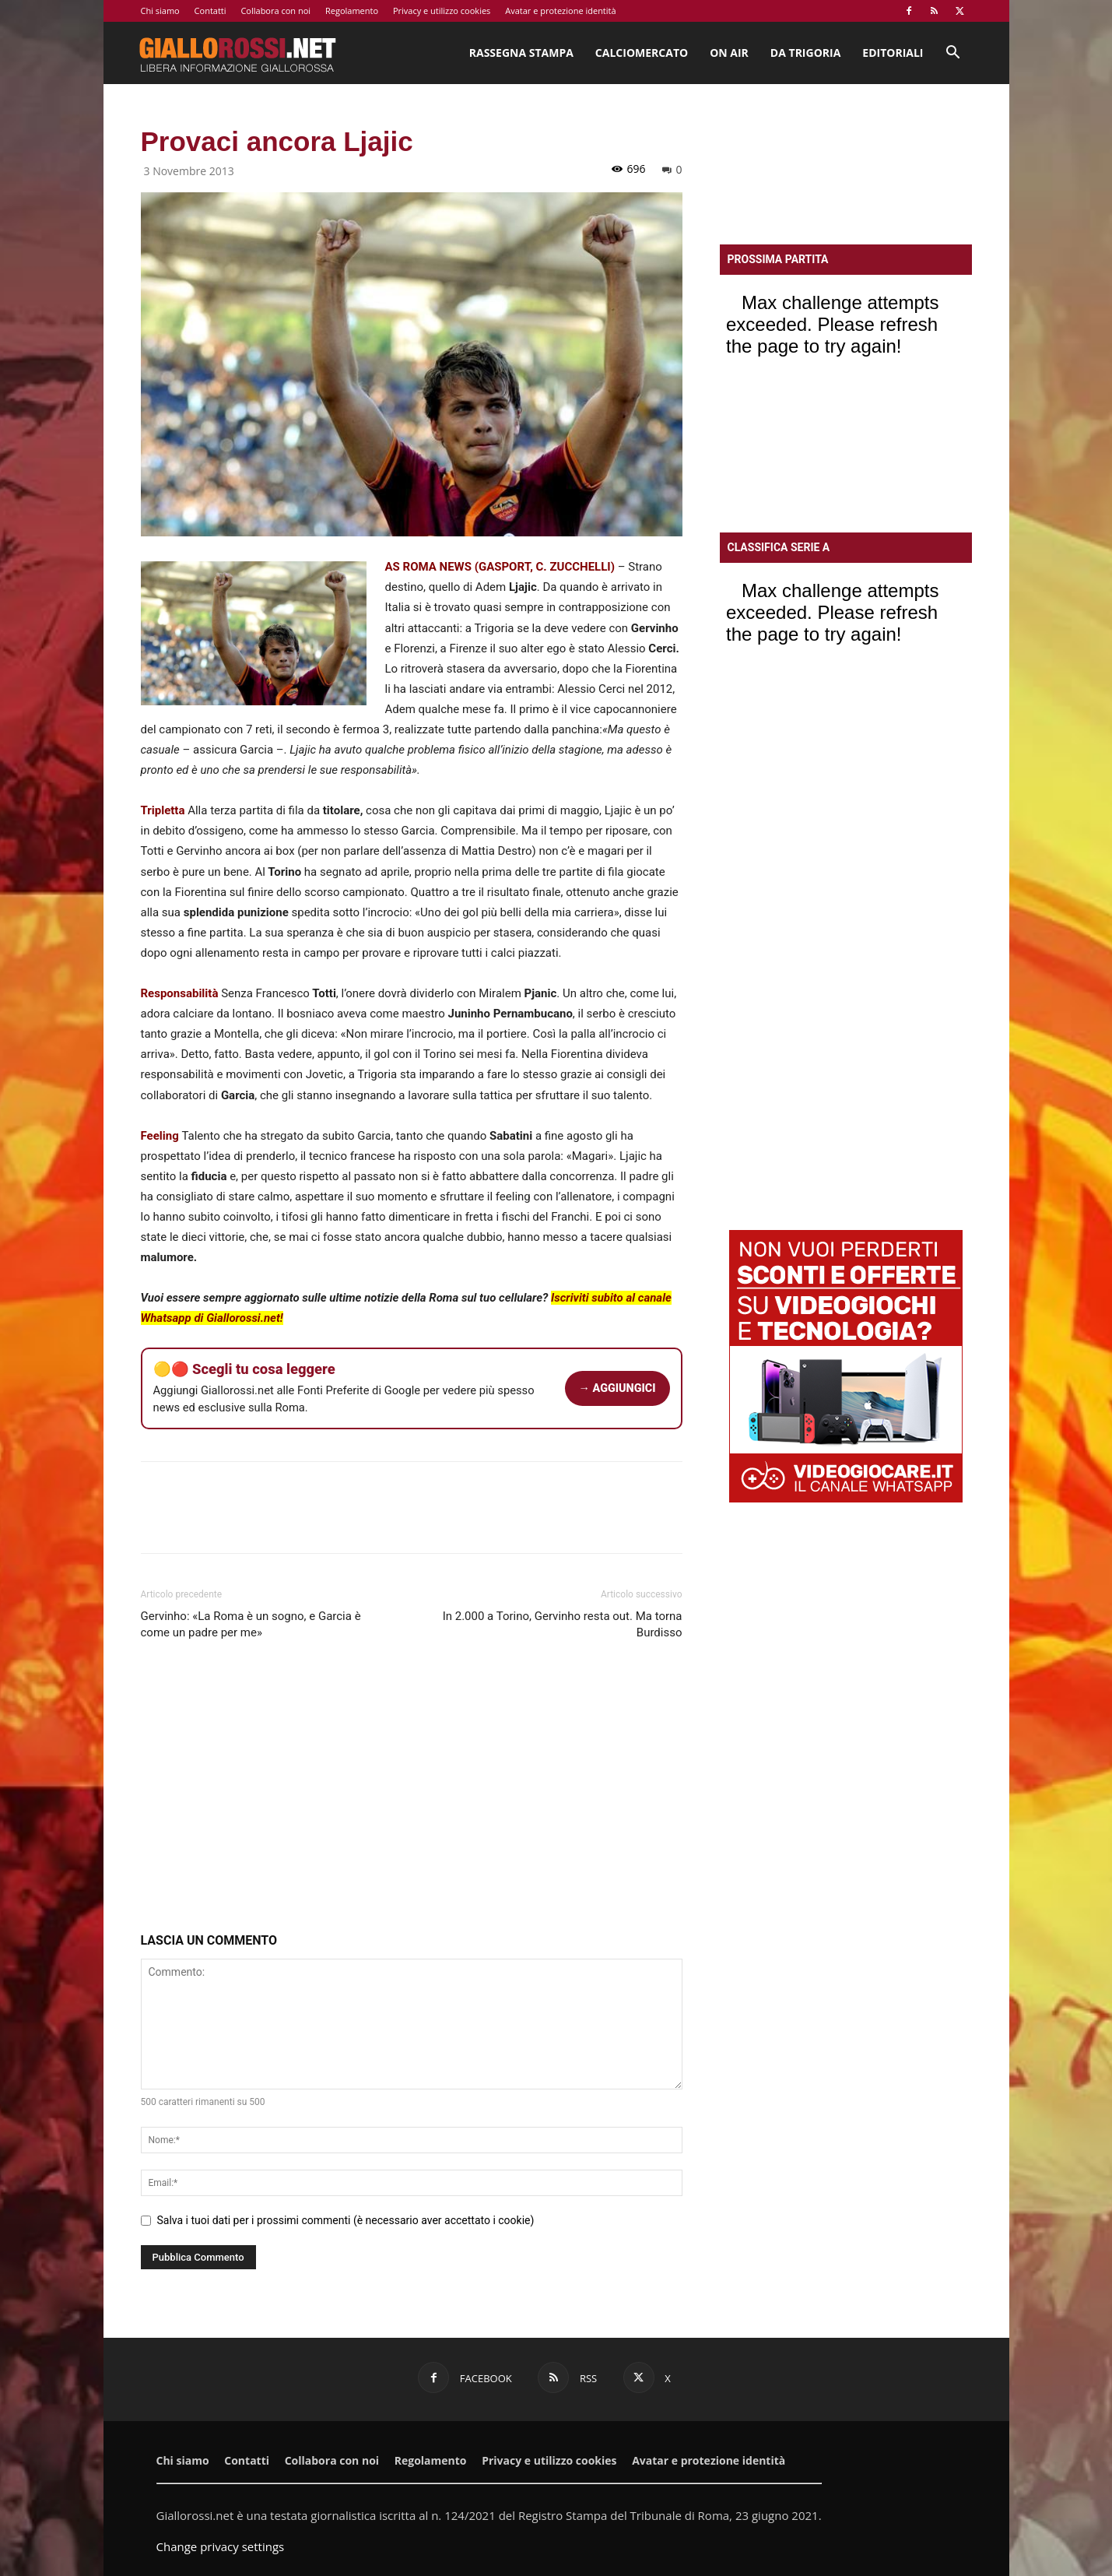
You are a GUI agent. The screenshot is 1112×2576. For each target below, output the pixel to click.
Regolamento (351, 10)
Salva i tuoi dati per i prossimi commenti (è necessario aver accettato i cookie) (346, 2220)
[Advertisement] (411, 1790)
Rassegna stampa (521, 52)
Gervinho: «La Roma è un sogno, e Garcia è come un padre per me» (251, 1624)
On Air (729, 52)
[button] (953, 54)
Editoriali (892, 52)
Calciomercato (641, 52)
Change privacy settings (220, 2546)
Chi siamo (160, 10)
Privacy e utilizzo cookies (441, 10)
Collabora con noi (275, 10)
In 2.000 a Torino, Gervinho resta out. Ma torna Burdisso (562, 1624)
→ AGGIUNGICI (617, 1388)
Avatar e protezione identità (560, 10)
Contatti (210, 10)
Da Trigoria (805, 52)
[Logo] (237, 53)
